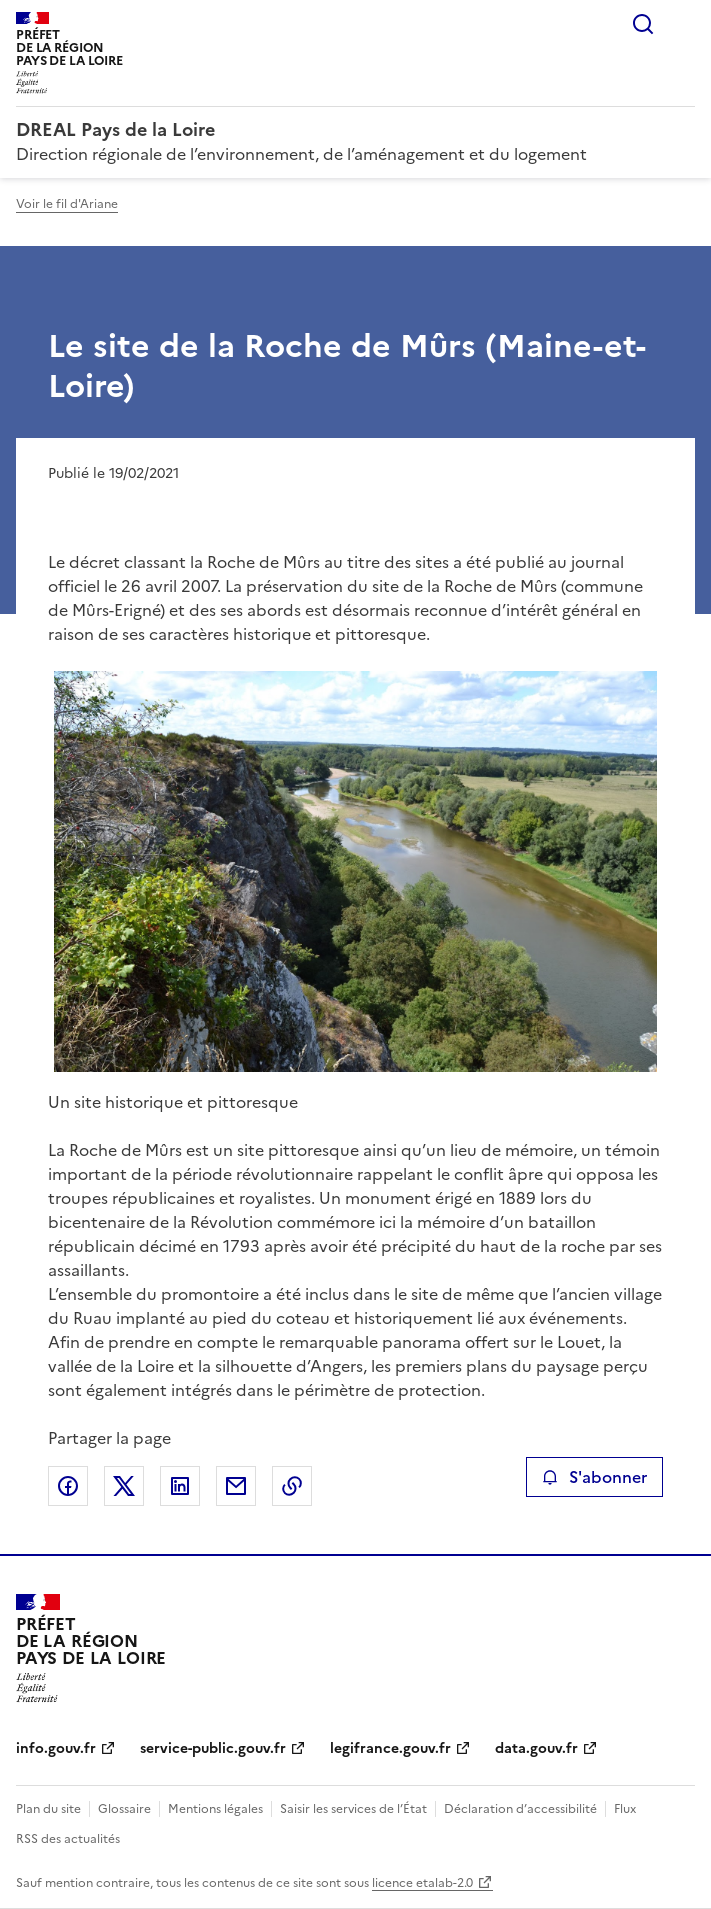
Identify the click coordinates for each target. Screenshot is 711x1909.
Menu (683, 24)
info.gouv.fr (56, 1748)
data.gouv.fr (536, 1748)
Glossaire (124, 1809)
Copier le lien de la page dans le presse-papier (292, 1486)
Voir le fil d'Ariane (67, 204)
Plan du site (48, 1809)
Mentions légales (215, 1809)
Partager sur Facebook (68, 1486)
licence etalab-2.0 (422, 1883)
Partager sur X (124, 1486)
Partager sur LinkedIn (180, 1486)
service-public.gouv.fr (213, 1748)
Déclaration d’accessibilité (520, 1809)
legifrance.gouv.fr (390, 1748)
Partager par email (236, 1486)
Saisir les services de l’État (353, 1809)
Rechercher (643, 24)
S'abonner (594, 1477)
